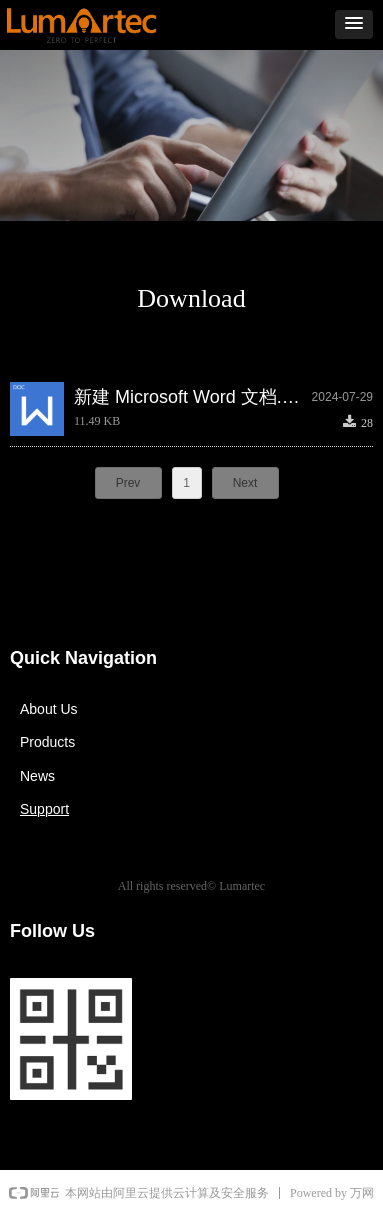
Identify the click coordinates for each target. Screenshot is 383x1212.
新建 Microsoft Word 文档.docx (193, 397)
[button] (354, 24)
